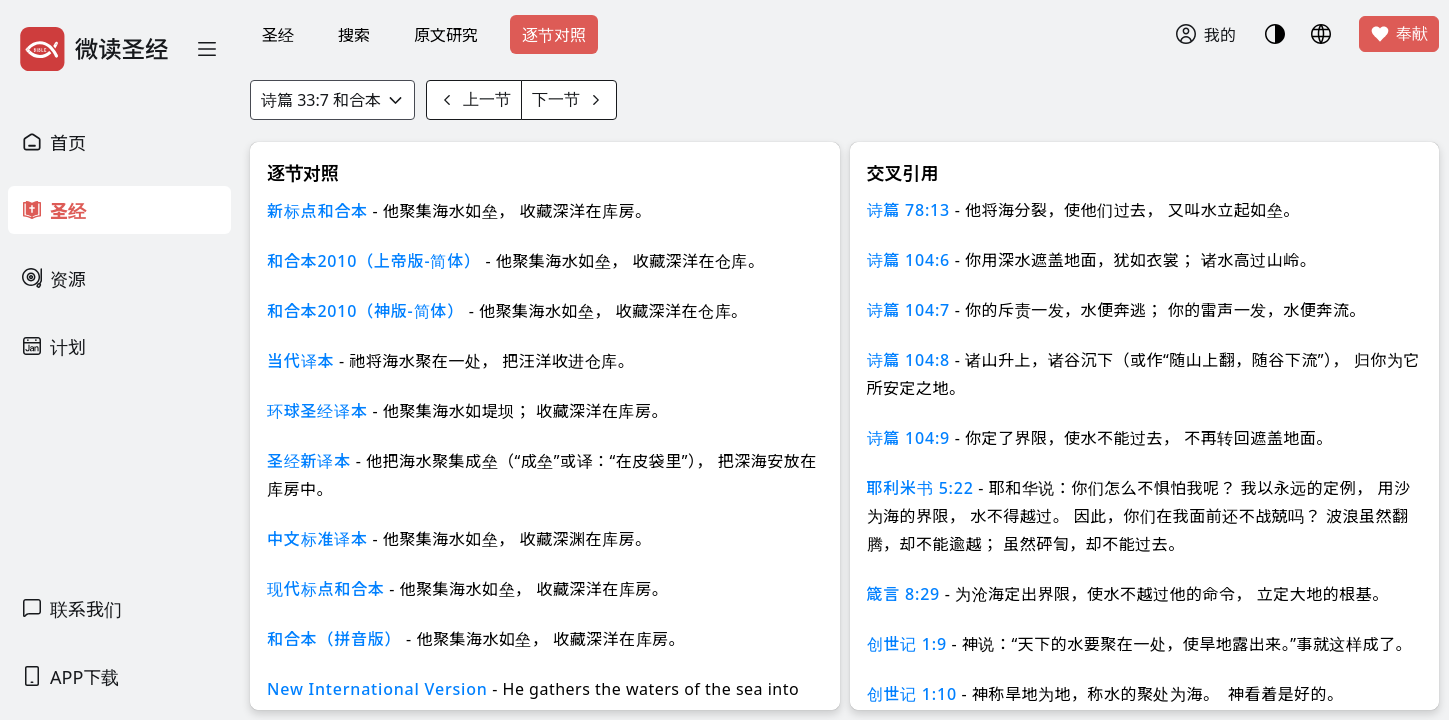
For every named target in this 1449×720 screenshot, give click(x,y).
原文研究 (446, 35)
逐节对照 (554, 35)
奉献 (1399, 34)
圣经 (278, 35)
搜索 (354, 35)
